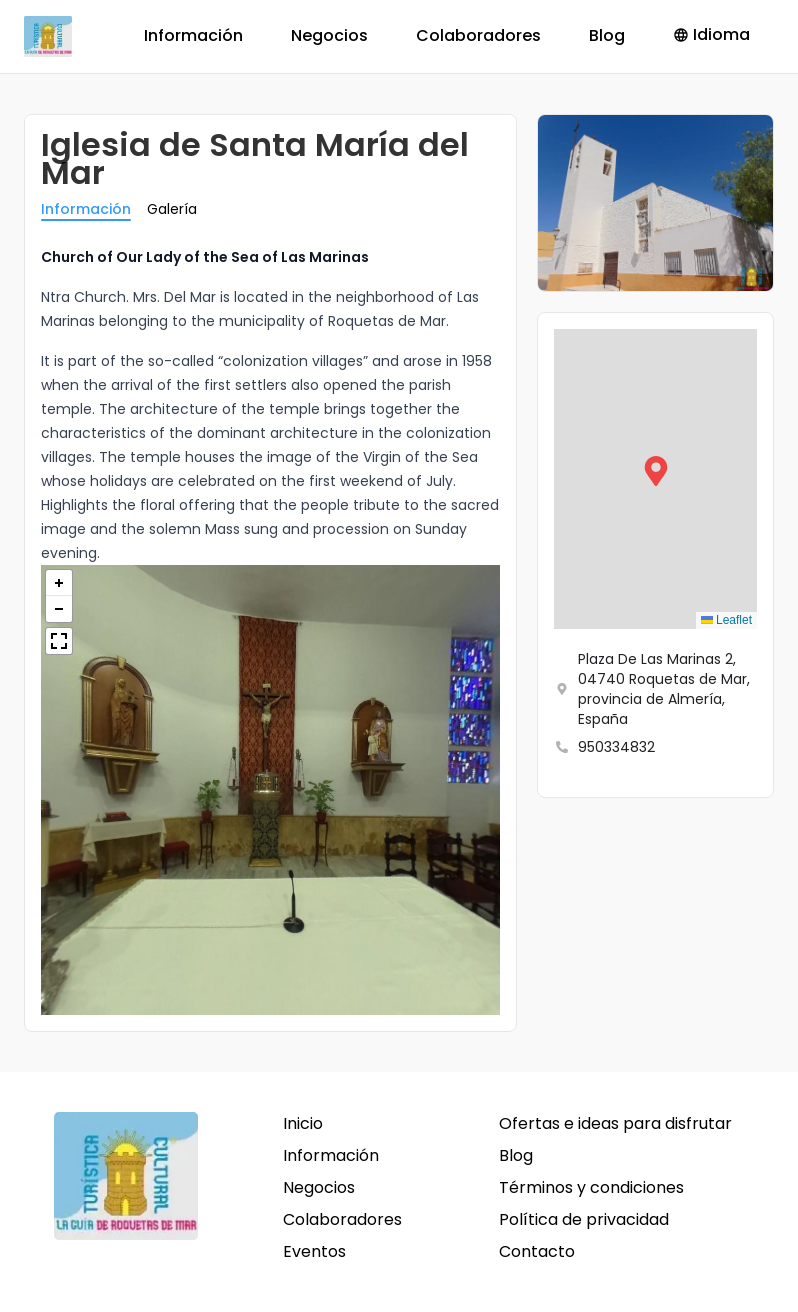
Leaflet (726, 620)
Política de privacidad (584, 1219)
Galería (172, 209)
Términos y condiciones (591, 1187)
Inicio (303, 1123)
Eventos (314, 1251)
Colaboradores (478, 35)
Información (193, 35)
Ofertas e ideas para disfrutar (615, 1123)
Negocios (329, 35)
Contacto (537, 1251)
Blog (607, 35)
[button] (656, 479)
